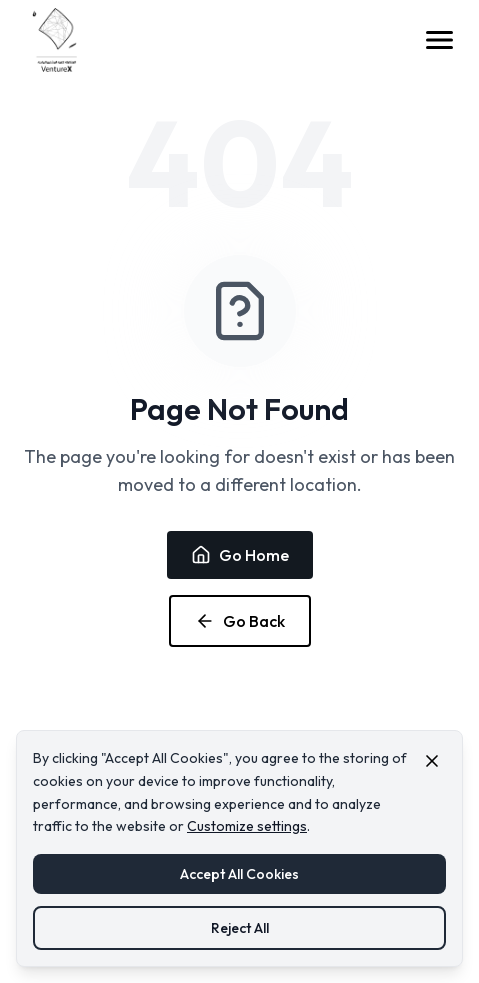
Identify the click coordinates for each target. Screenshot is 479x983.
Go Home (240, 555)
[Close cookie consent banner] (432, 761)
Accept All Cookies (239, 874)
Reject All (240, 928)
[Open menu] (439, 40)
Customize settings (247, 826)
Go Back (240, 621)
